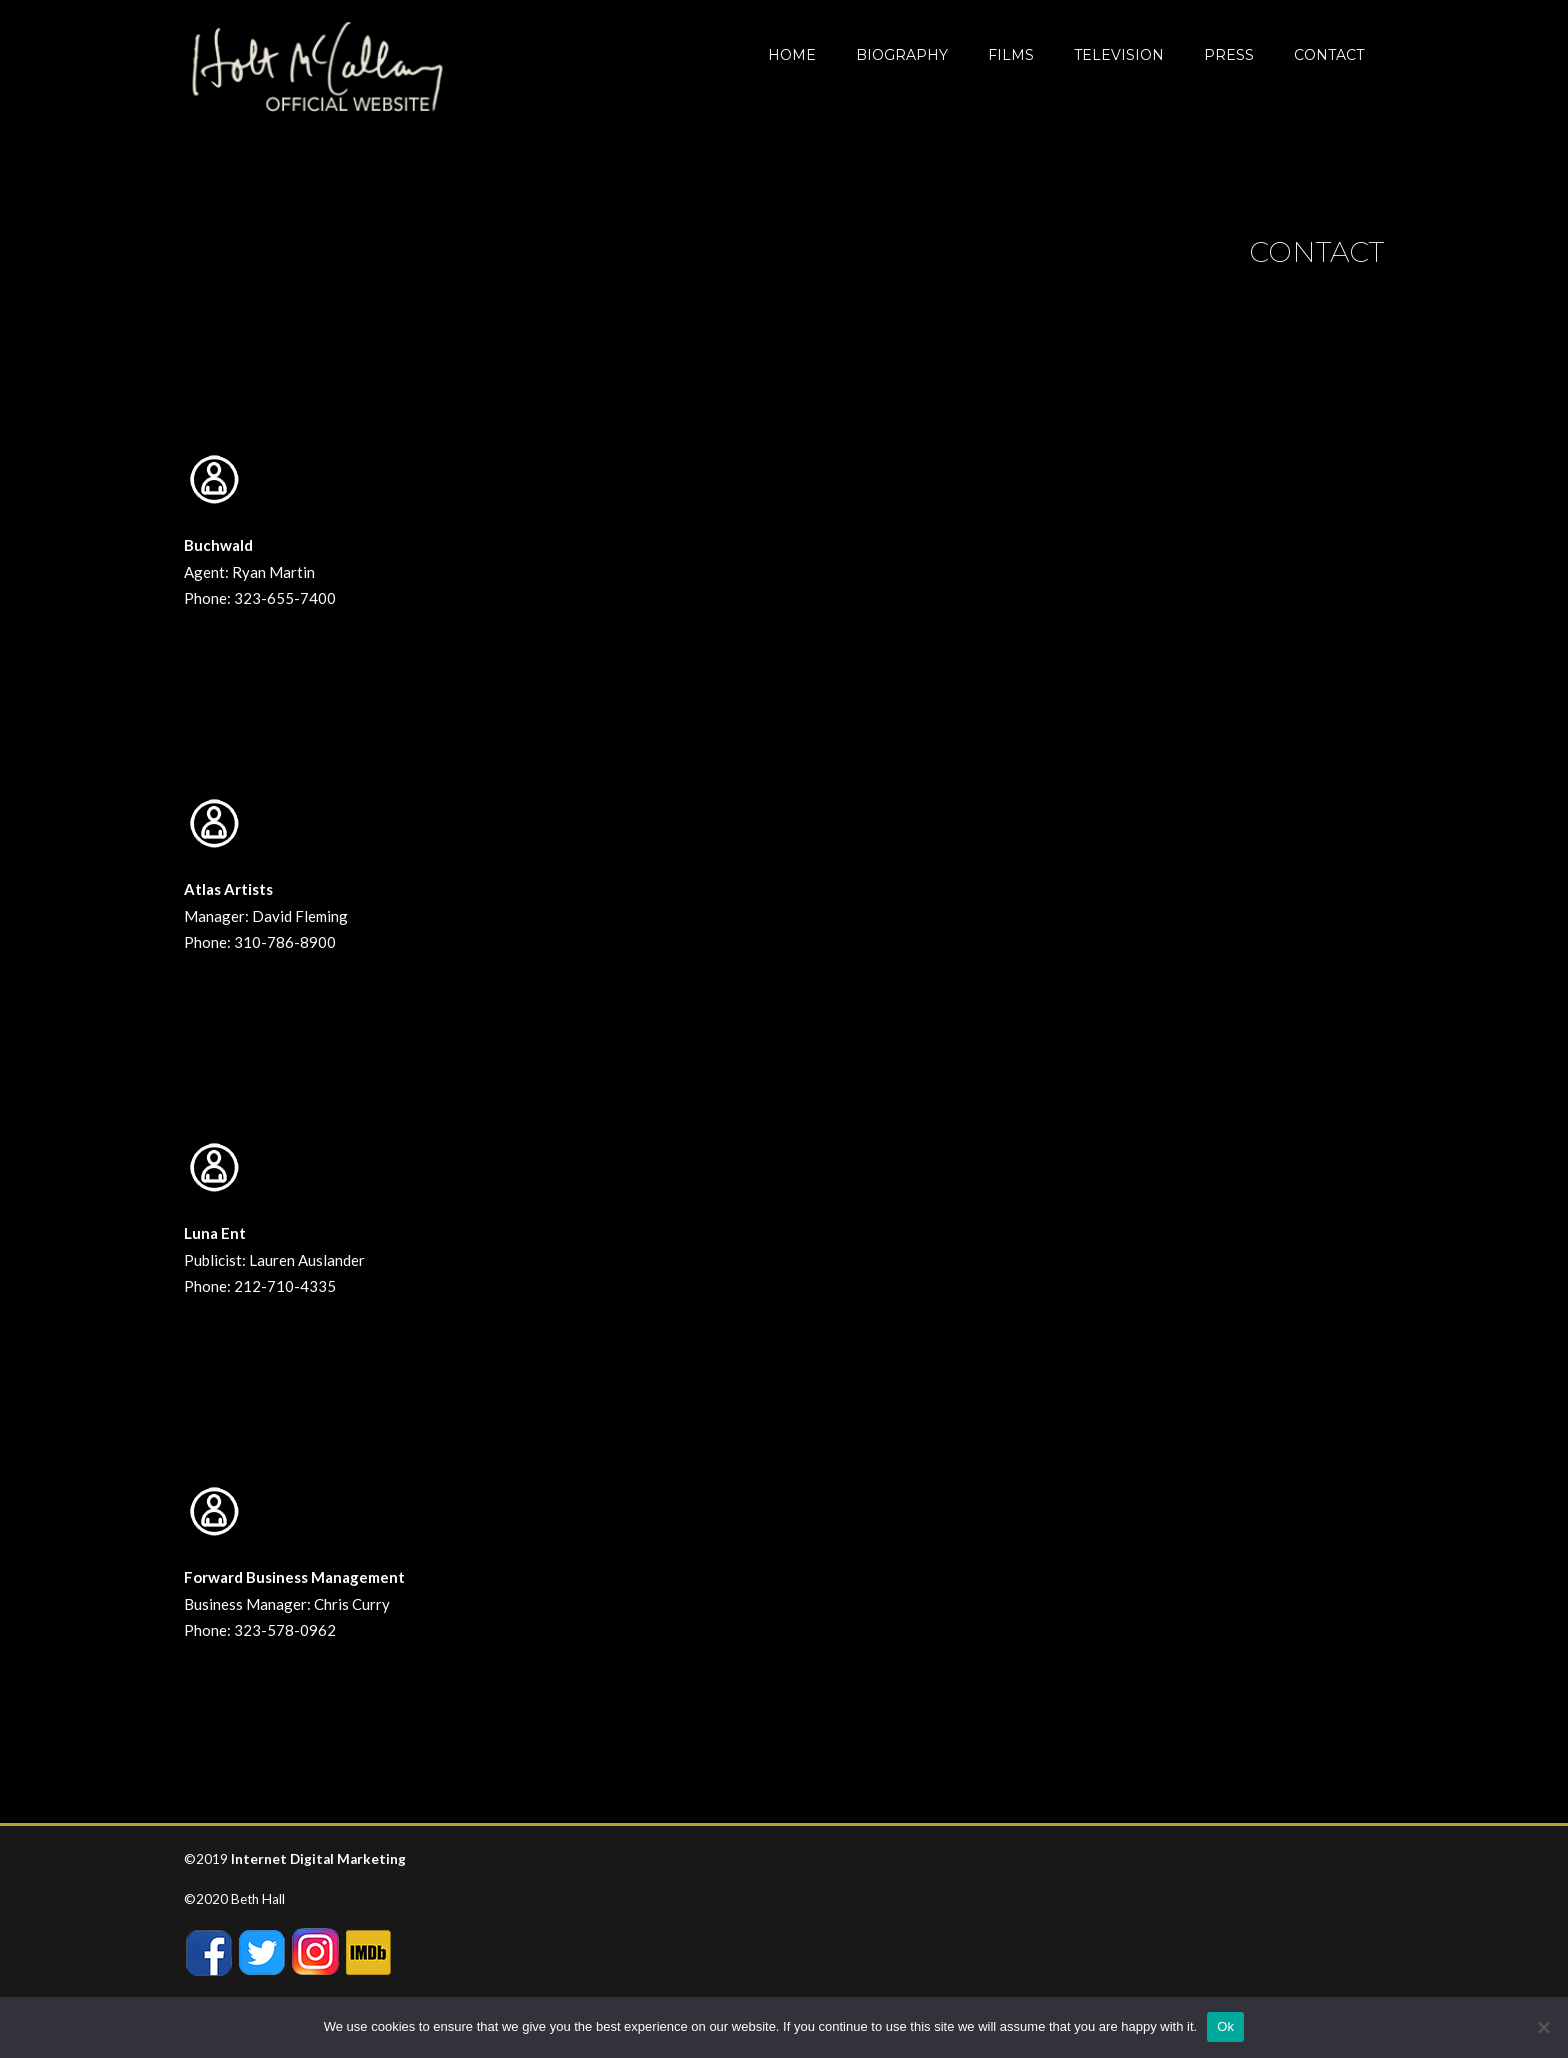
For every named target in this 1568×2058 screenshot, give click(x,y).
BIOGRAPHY (902, 55)
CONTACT (1329, 55)
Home (792, 55)
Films (1011, 55)
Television (1119, 55)
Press (1229, 55)
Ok (1225, 2026)
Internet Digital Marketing (318, 1859)
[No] (1543, 2027)
